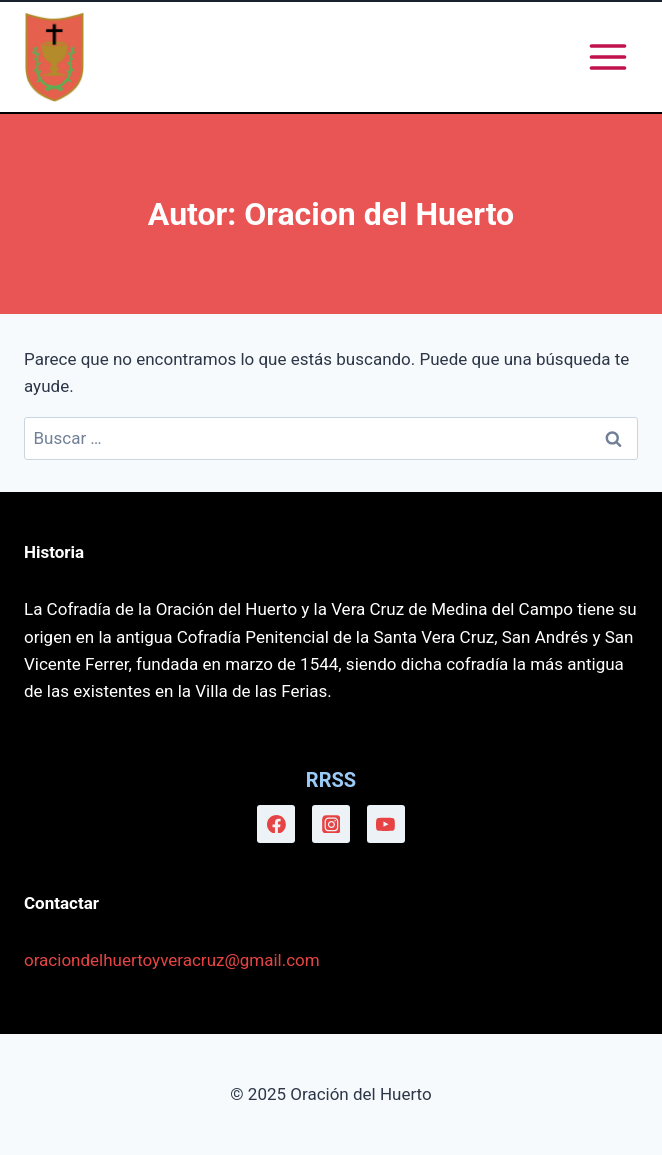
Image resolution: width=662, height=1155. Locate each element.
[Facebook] (276, 824)
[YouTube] (386, 824)
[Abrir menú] (607, 56)
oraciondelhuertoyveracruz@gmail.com (172, 960)
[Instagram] (331, 824)
